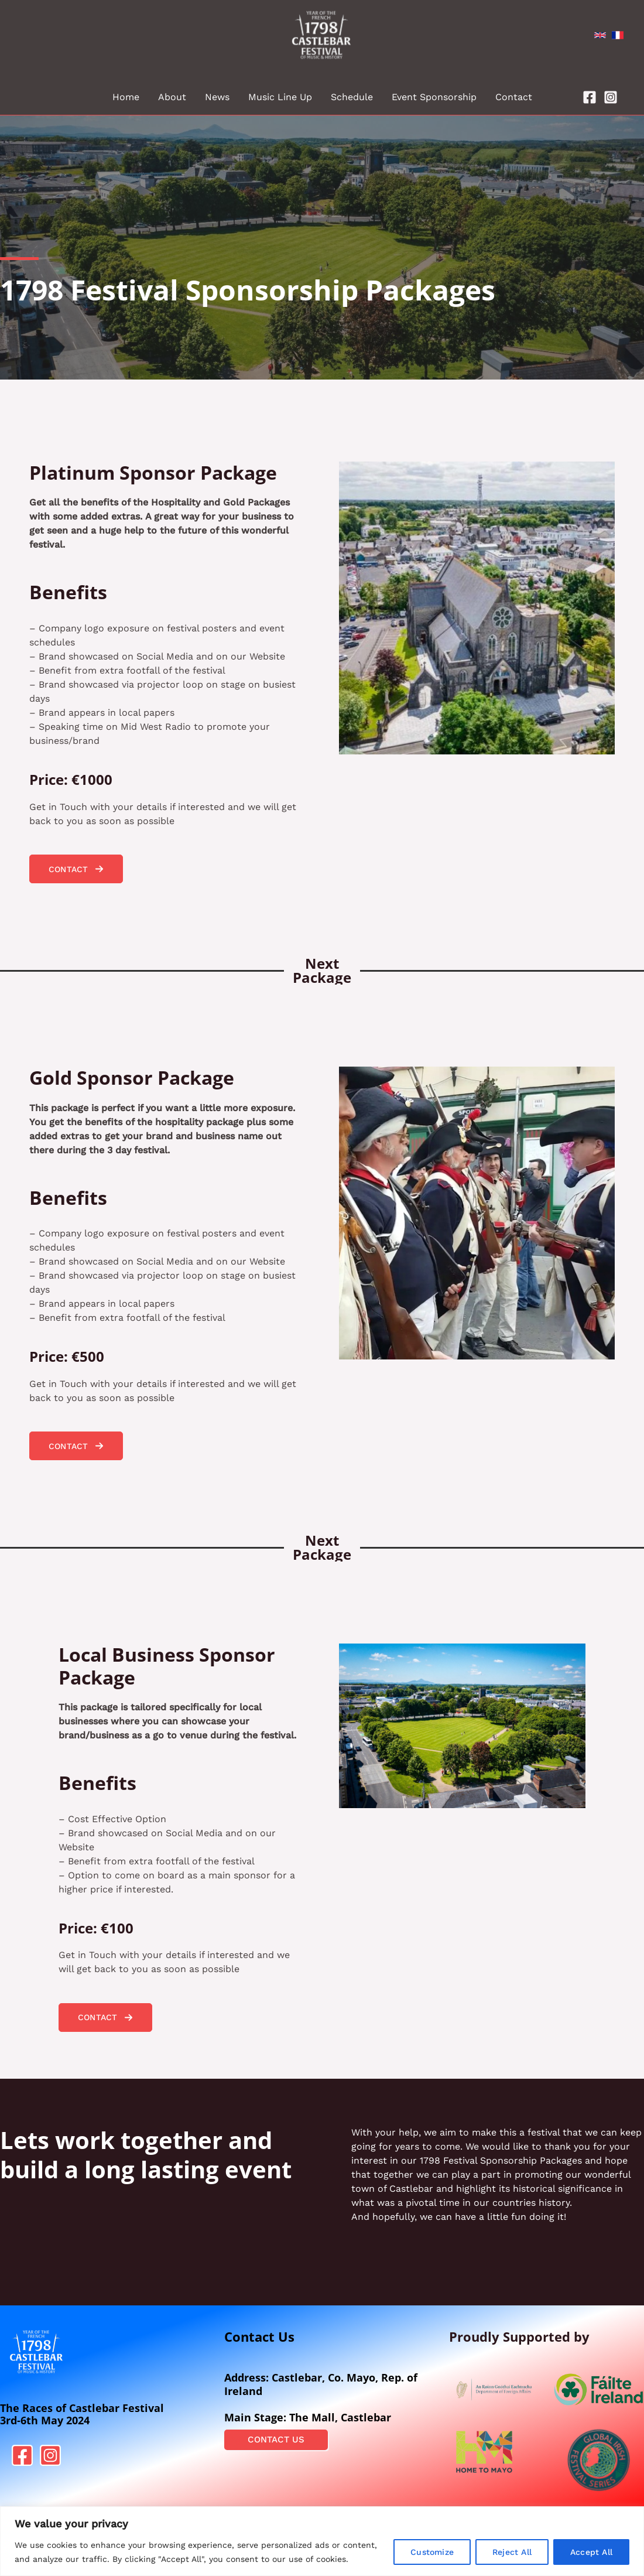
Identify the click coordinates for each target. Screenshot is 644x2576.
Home (125, 97)
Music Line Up (280, 97)
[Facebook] (590, 97)
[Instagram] (611, 97)
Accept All (591, 2552)
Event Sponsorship (434, 97)
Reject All (512, 2552)
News (217, 97)
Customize (432, 2552)
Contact (513, 97)
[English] (600, 35)
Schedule (352, 97)
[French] (618, 35)
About (172, 97)
